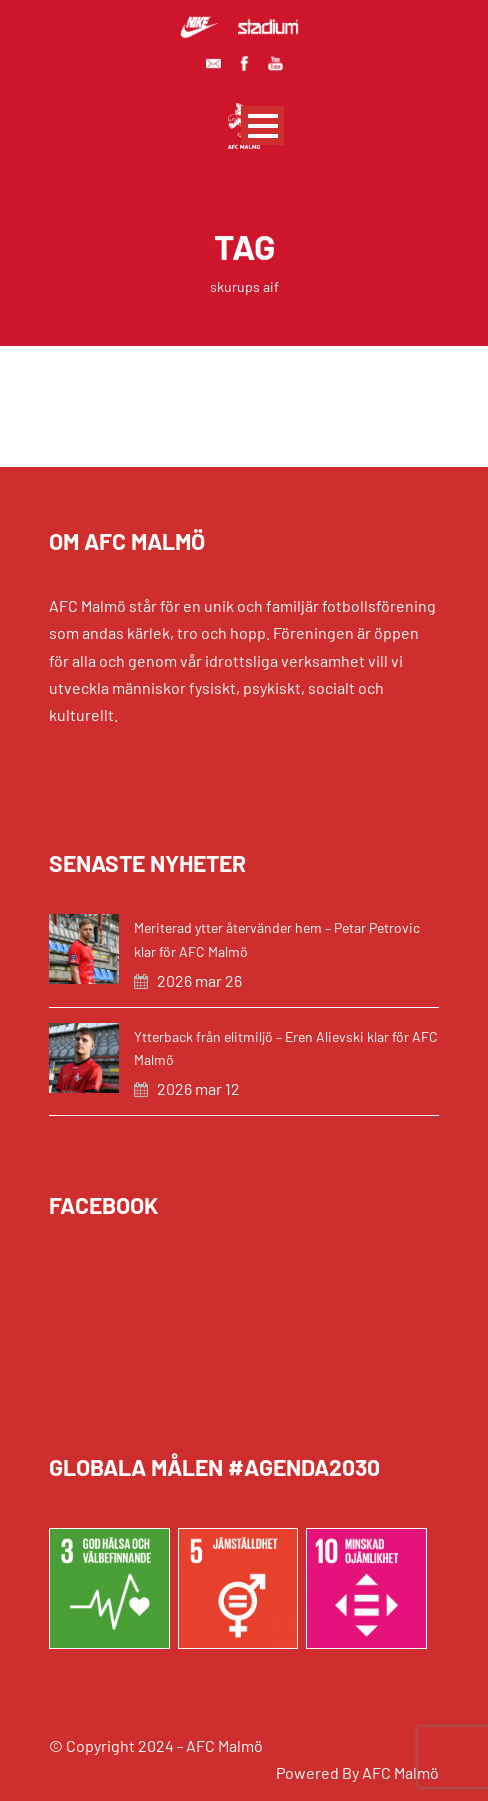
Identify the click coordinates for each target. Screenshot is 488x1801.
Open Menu (262, 125)
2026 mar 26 (199, 980)
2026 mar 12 (198, 1088)
